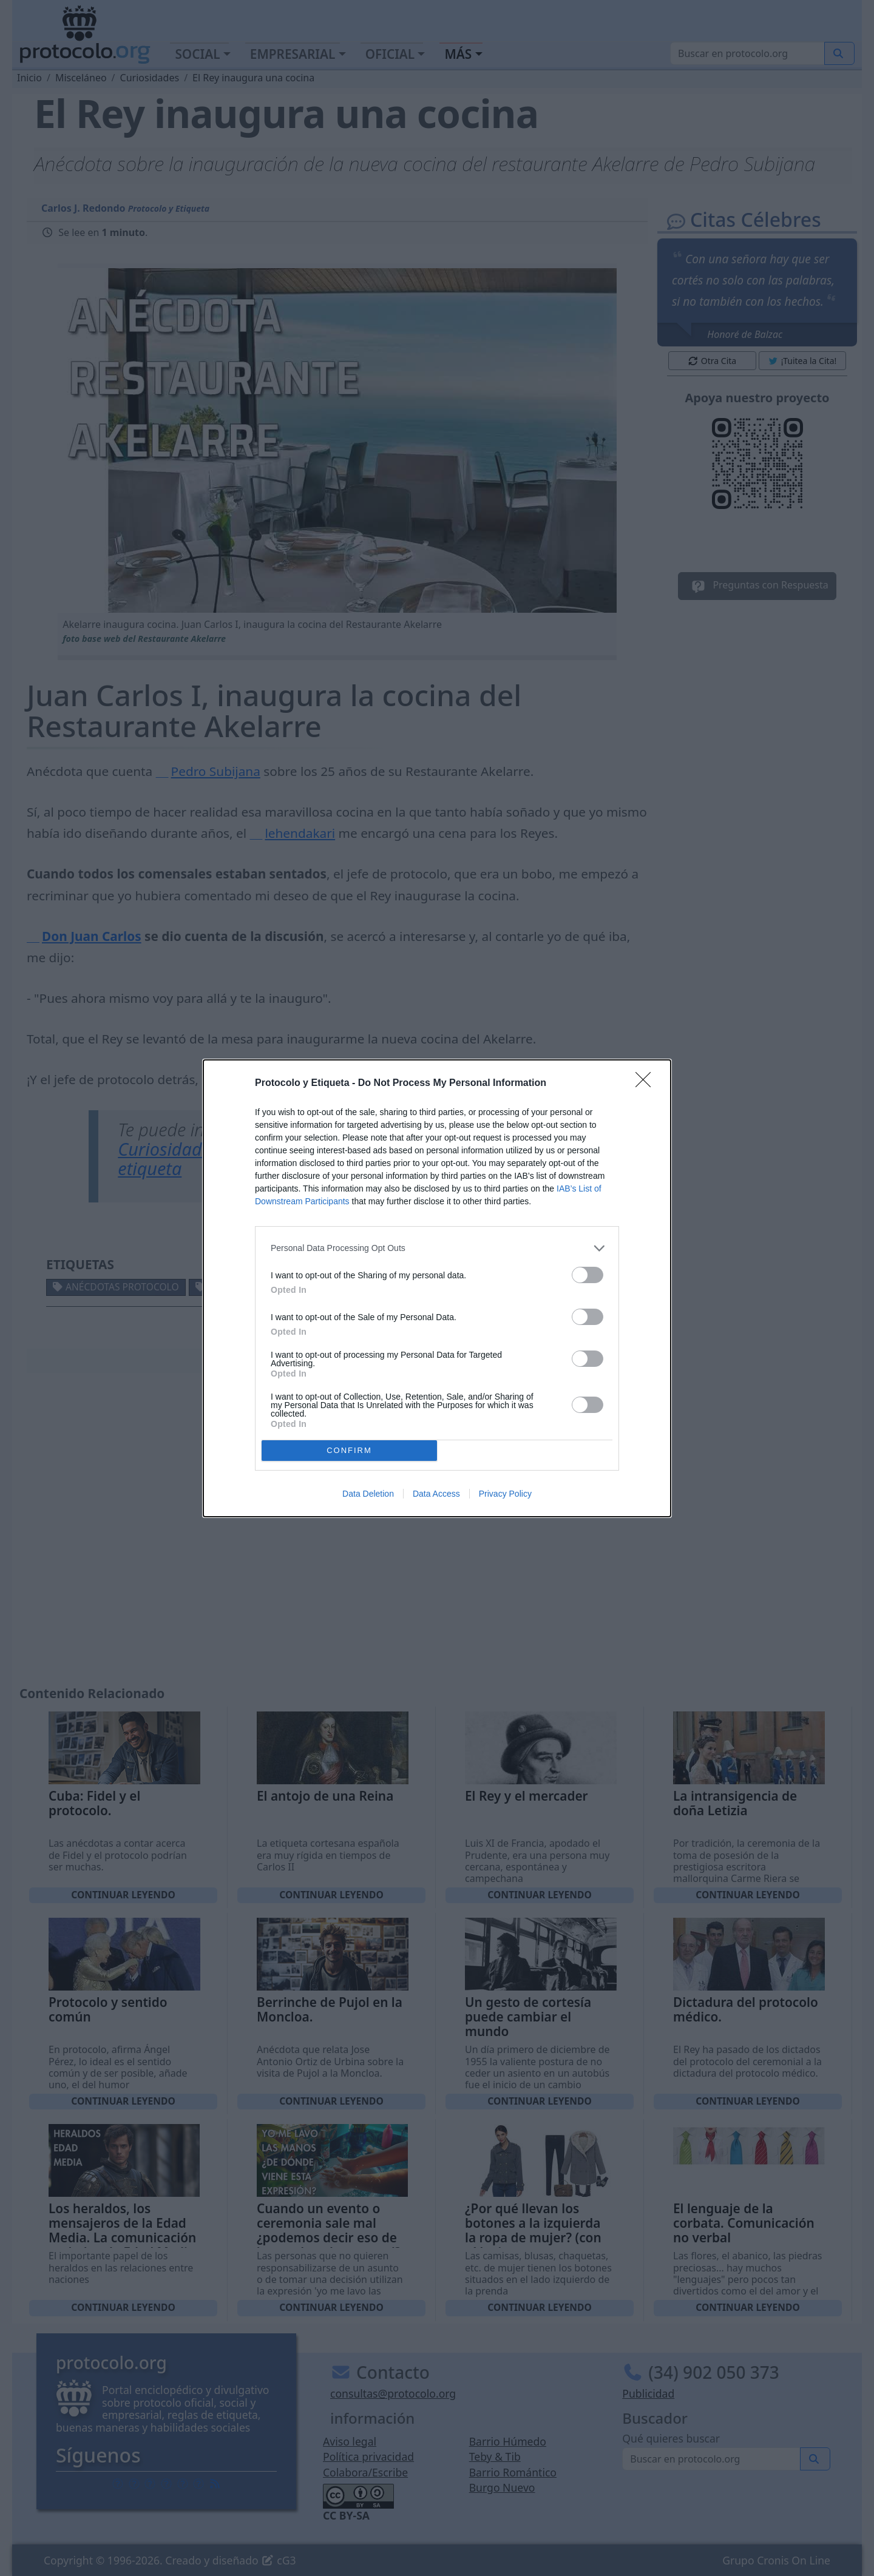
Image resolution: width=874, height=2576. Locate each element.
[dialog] (437, 1288)
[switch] (587, 1275)
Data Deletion (368, 1494)
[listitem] (437, 1248)
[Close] (647, 1083)
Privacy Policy (505, 1494)
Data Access (436, 1494)
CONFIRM (349, 1450)
